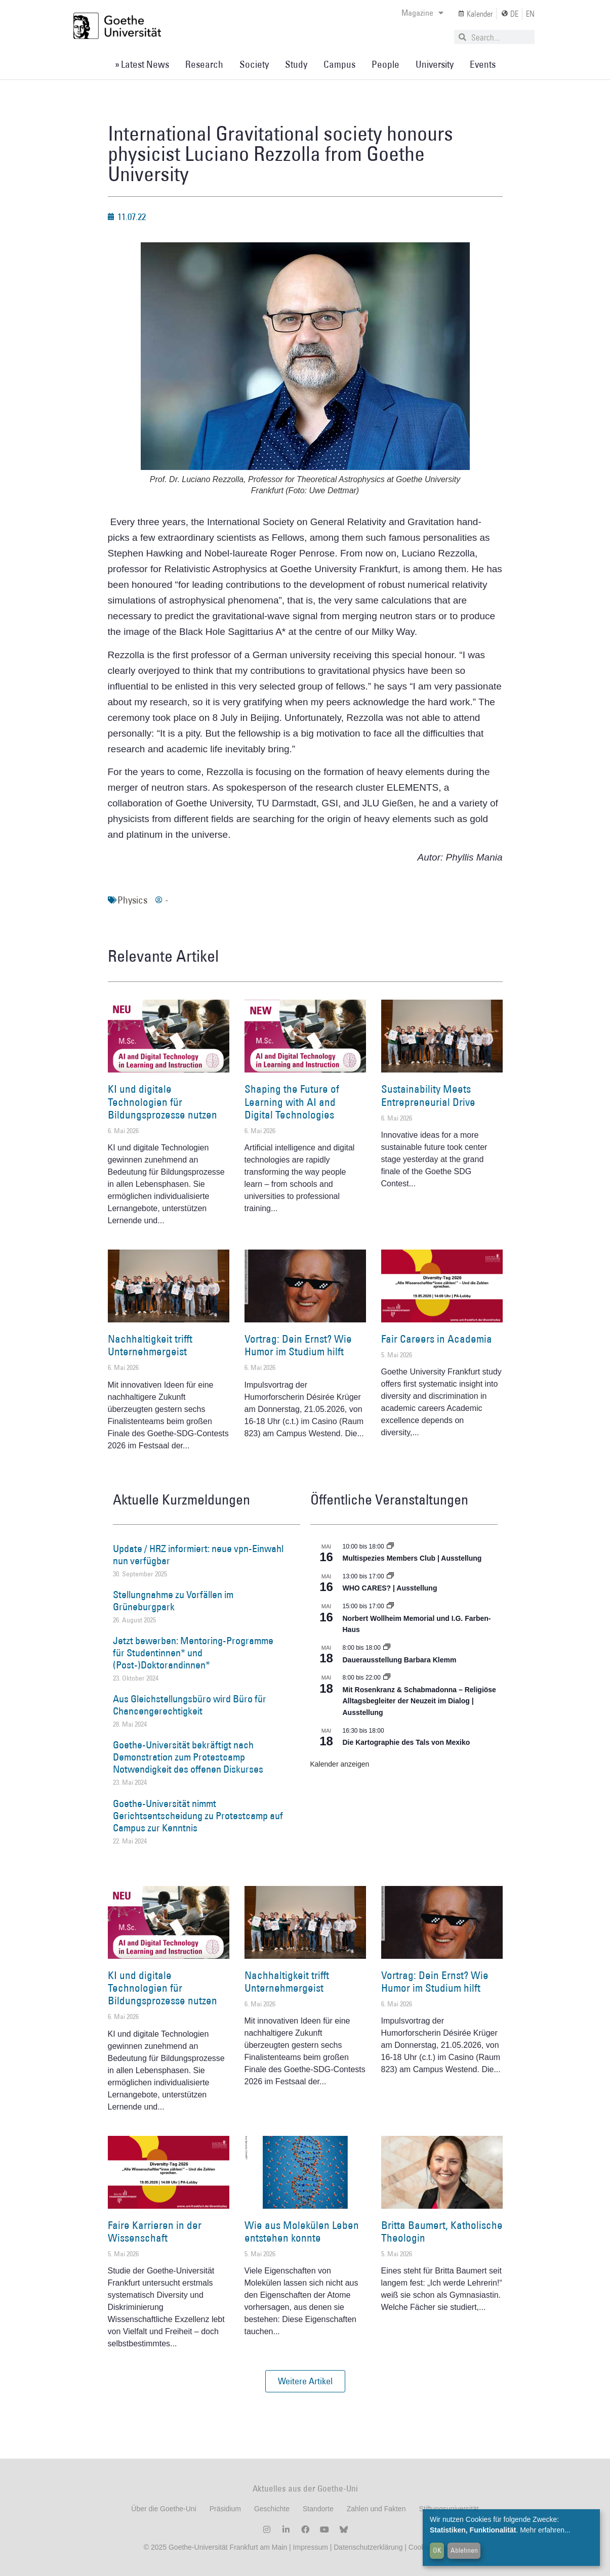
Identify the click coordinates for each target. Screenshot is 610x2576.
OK (437, 2550)
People (385, 64)
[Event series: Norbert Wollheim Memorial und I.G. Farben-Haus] (390, 1606)
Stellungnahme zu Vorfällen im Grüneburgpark (173, 1600)
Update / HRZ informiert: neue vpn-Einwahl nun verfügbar (198, 1554)
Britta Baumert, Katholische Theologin (442, 2231)
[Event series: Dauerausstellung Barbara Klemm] (386, 1647)
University (435, 64)
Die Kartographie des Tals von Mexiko (406, 1742)
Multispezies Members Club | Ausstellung (412, 1558)
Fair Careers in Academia (436, 1339)
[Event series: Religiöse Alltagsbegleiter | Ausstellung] (386, 1677)
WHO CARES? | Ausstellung (390, 1588)
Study (296, 64)
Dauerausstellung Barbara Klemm (400, 1660)
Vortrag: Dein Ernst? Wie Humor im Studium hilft (298, 1345)
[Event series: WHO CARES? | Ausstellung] (390, 1576)
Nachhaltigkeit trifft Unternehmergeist (150, 1345)
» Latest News (142, 64)
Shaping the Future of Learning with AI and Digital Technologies (292, 1101)
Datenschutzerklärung (368, 2547)
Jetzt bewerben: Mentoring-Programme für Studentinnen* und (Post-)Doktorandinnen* (193, 1652)
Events (483, 64)
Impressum (309, 2547)
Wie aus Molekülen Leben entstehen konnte (302, 2231)
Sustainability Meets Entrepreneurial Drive (428, 1095)
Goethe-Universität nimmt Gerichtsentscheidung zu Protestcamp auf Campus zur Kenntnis (198, 1815)
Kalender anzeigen (340, 1764)
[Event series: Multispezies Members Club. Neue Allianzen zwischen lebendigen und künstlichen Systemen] (390, 1546)
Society (254, 64)
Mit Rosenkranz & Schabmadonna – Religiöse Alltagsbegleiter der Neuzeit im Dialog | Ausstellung (419, 1701)
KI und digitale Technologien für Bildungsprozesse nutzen (162, 1101)
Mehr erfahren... (545, 2530)
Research (204, 64)
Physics (132, 900)
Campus (339, 64)
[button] (305, 2381)
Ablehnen (464, 2550)
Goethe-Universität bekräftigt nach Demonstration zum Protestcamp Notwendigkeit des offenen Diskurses (188, 1757)
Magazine (422, 13)
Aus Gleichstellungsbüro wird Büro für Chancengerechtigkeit (189, 1705)
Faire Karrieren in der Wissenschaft (154, 2231)
